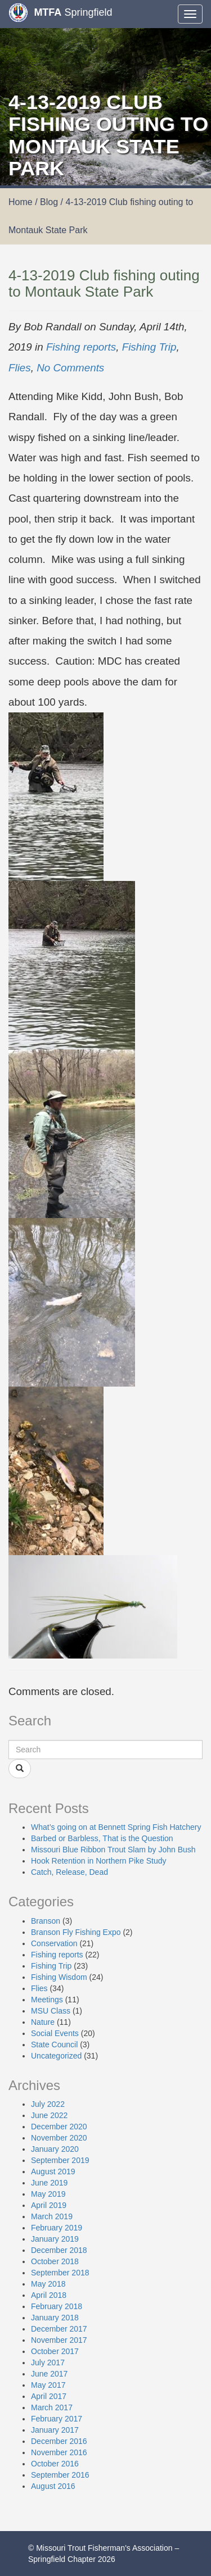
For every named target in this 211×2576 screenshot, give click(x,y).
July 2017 (48, 2362)
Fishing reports (81, 347)
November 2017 (59, 2340)
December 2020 (59, 2126)
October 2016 (55, 2463)
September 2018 (60, 2272)
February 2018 (56, 2306)
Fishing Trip (149, 347)
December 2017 (59, 2328)
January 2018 (55, 2317)
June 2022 (49, 2115)
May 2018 (48, 2283)
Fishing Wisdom (59, 1977)
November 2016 (59, 2452)
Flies (19, 368)
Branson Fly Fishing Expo (76, 1932)
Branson (45, 1920)
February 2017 (56, 2418)
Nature (43, 2022)
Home (20, 202)
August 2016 (53, 2486)
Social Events (55, 2033)
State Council (54, 2044)
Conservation (54, 1943)
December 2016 (59, 2441)
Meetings (47, 1999)
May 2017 (48, 2384)
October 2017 (55, 2351)
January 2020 (55, 2149)
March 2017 (52, 2407)
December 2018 (59, 2250)
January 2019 (55, 2238)
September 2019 (60, 2160)
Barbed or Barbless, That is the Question (102, 1838)
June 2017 (49, 2373)
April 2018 (48, 2295)
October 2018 (55, 2261)
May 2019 (48, 2193)
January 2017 (55, 2429)
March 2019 (52, 2216)
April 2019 (48, 2205)
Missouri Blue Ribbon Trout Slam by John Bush (113, 1849)
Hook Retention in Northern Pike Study (98, 1860)
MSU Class (50, 2010)
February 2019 (56, 2227)
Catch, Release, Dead (69, 1872)
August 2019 (53, 2171)
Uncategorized (56, 2055)
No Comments (70, 368)
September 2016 (60, 2474)
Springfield (60, 12)
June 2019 (49, 2182)
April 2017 (48, 2396)
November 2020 (59, 2137)
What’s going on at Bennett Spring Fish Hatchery (116, 1827)
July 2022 (48, 2104)
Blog (49, 202)
